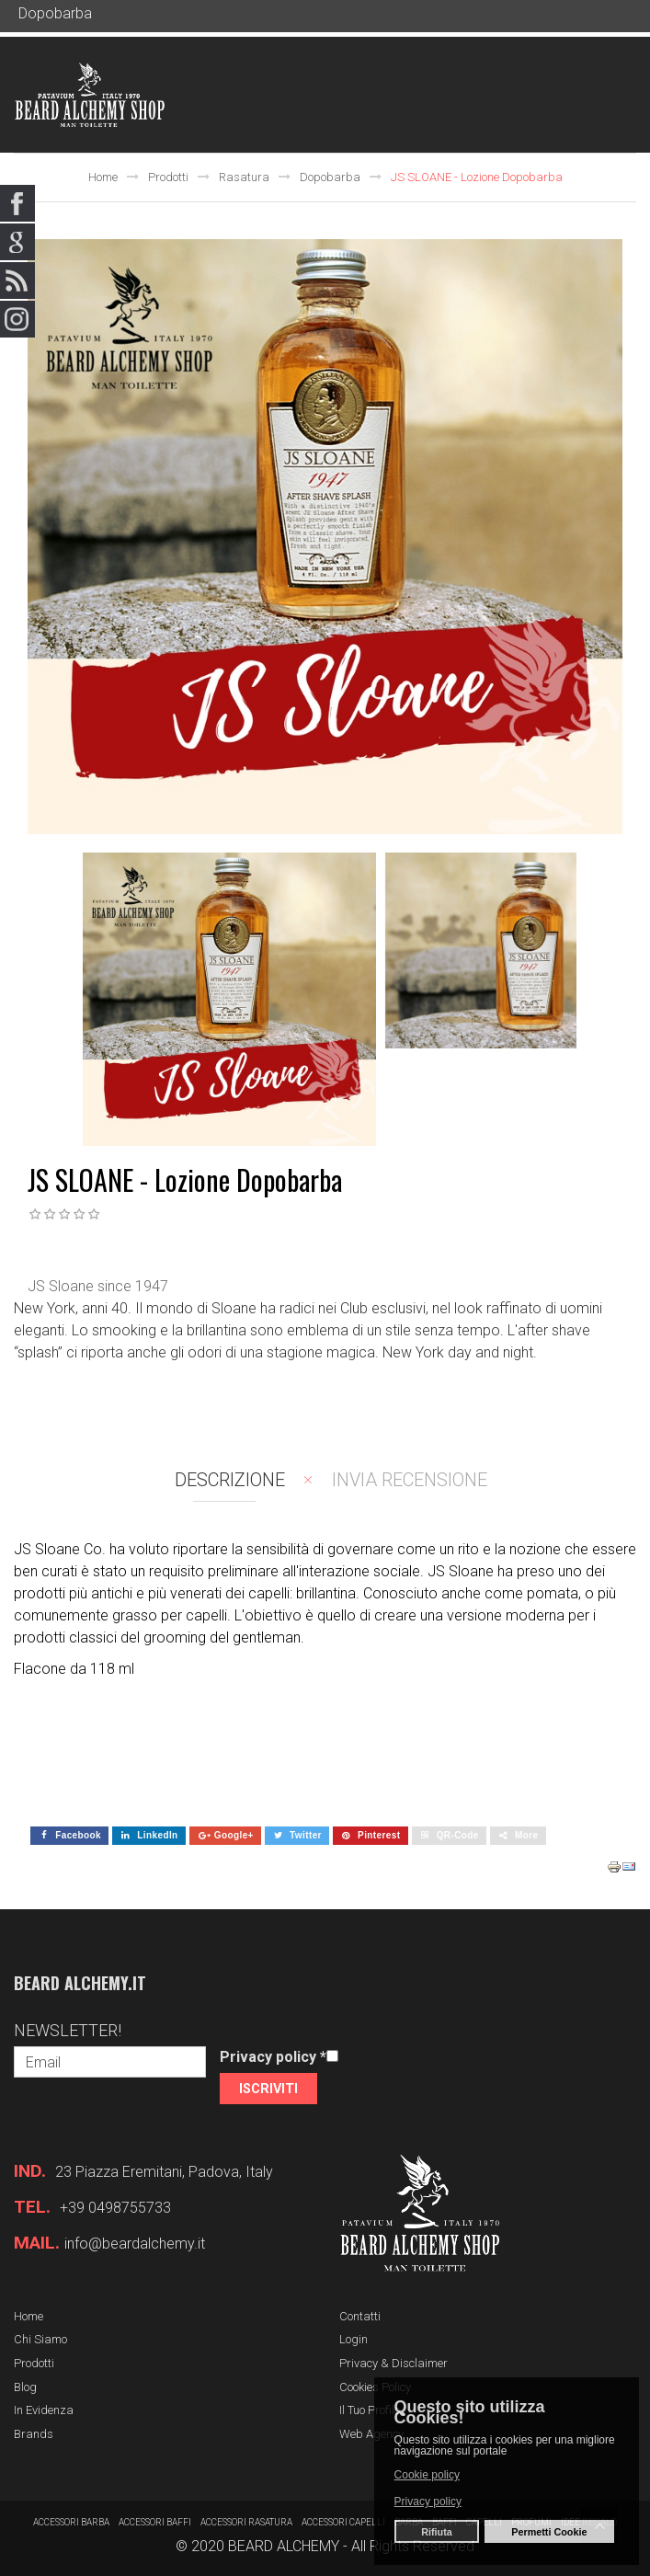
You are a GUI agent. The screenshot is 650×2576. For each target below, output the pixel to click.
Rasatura (244, 177)
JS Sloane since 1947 (98, 1286)
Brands (33, 2434)
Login (353, 2339)
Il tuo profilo (369, 2410)
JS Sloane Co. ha (69, 1549)
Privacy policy (273, 2057)
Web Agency (371, 2434)
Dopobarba (330, 177)
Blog (25, 2387)
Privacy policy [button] (428, 2501)
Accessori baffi (155, 2522)
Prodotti (168, 177)
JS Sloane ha (470, 1571)
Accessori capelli (343, 2522)
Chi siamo (40, 2339)
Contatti (360, 2316)
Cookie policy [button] (427, 2474)
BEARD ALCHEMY (283, 2546)
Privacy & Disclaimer (393, 2363)
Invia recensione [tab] (409, 1480)
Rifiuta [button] (436, 2531)
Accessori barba (71, 2522)
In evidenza (44, 2410)
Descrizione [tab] (230, 1480)
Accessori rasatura (246, 2522)
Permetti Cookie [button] (549, 2531)
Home (103, 177)
